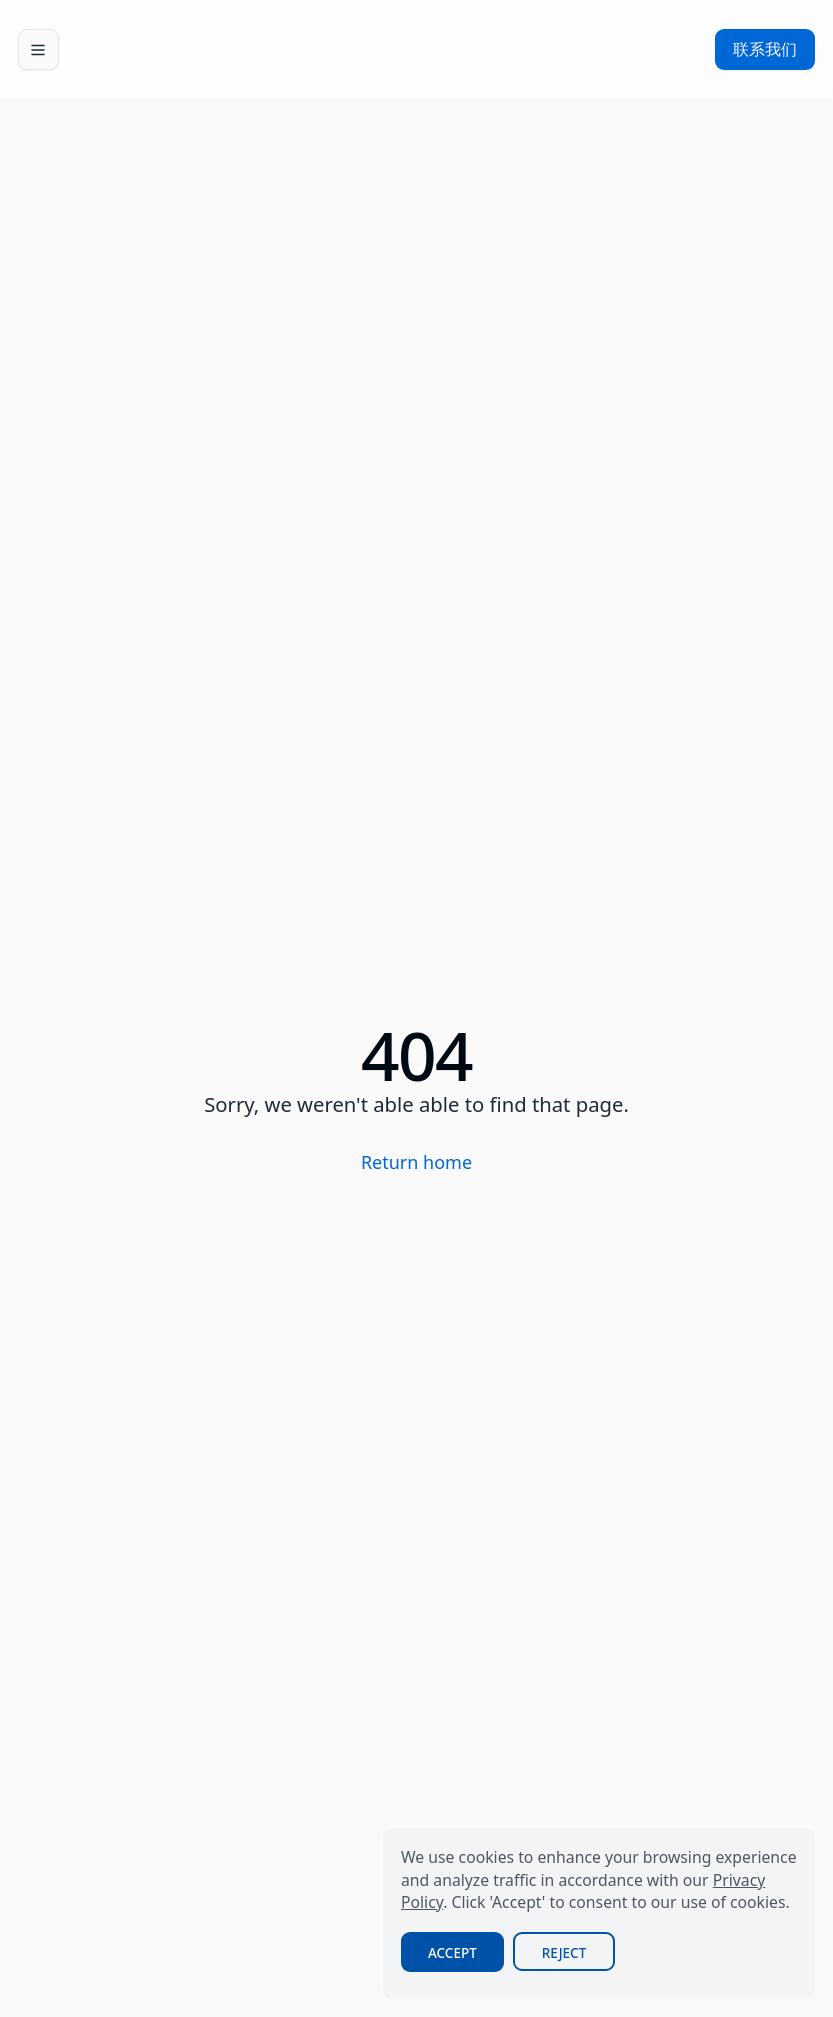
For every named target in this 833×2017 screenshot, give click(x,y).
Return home (416, 1162)
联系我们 (765, 49)
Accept (452, 1953)
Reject (564, 1953)
